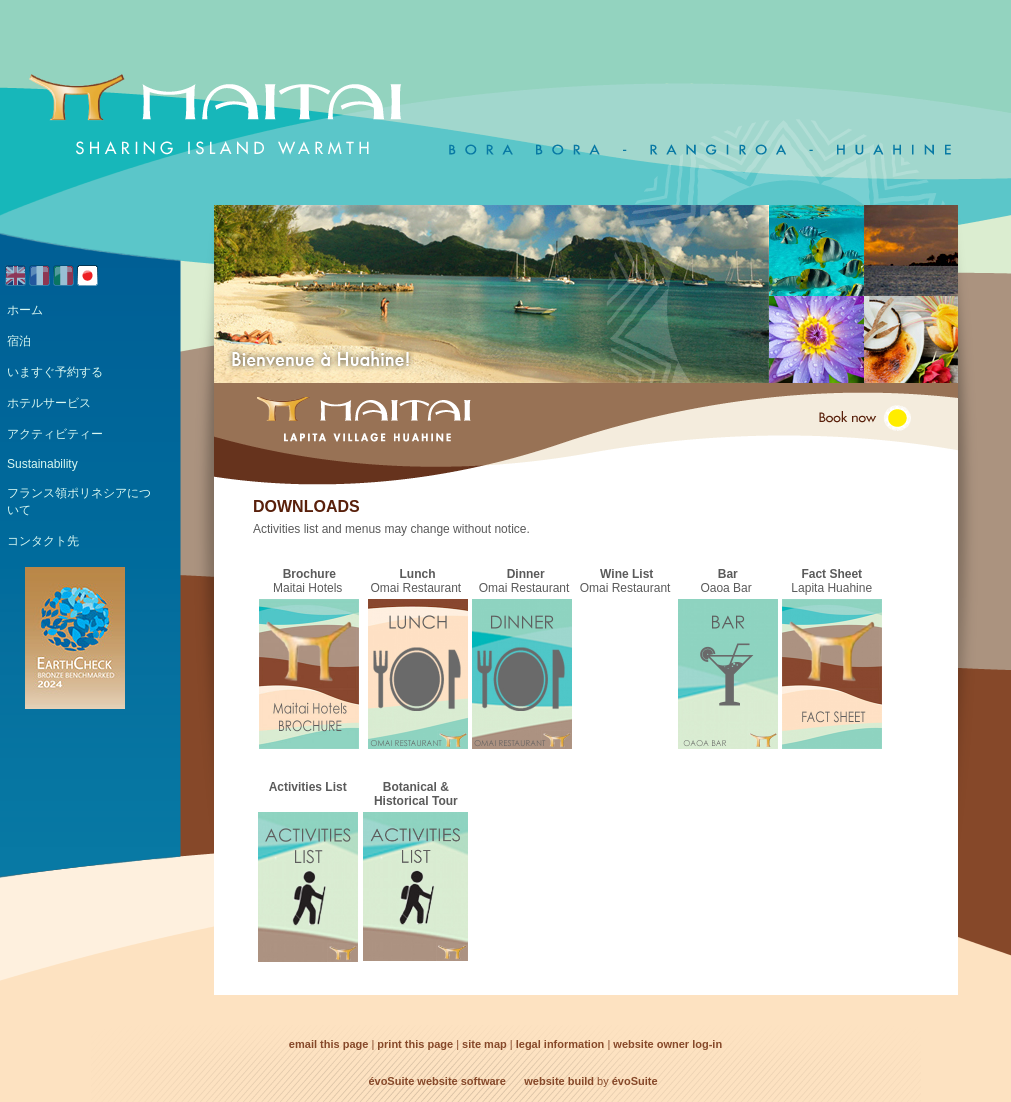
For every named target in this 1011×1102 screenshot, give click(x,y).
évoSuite (391, 1081)
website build (559, 1081)
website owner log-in (667, 1044)
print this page (415, 1044)
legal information (560, 1044)
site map (484, 1044)
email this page (328, 1044)
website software (461, 1081)
